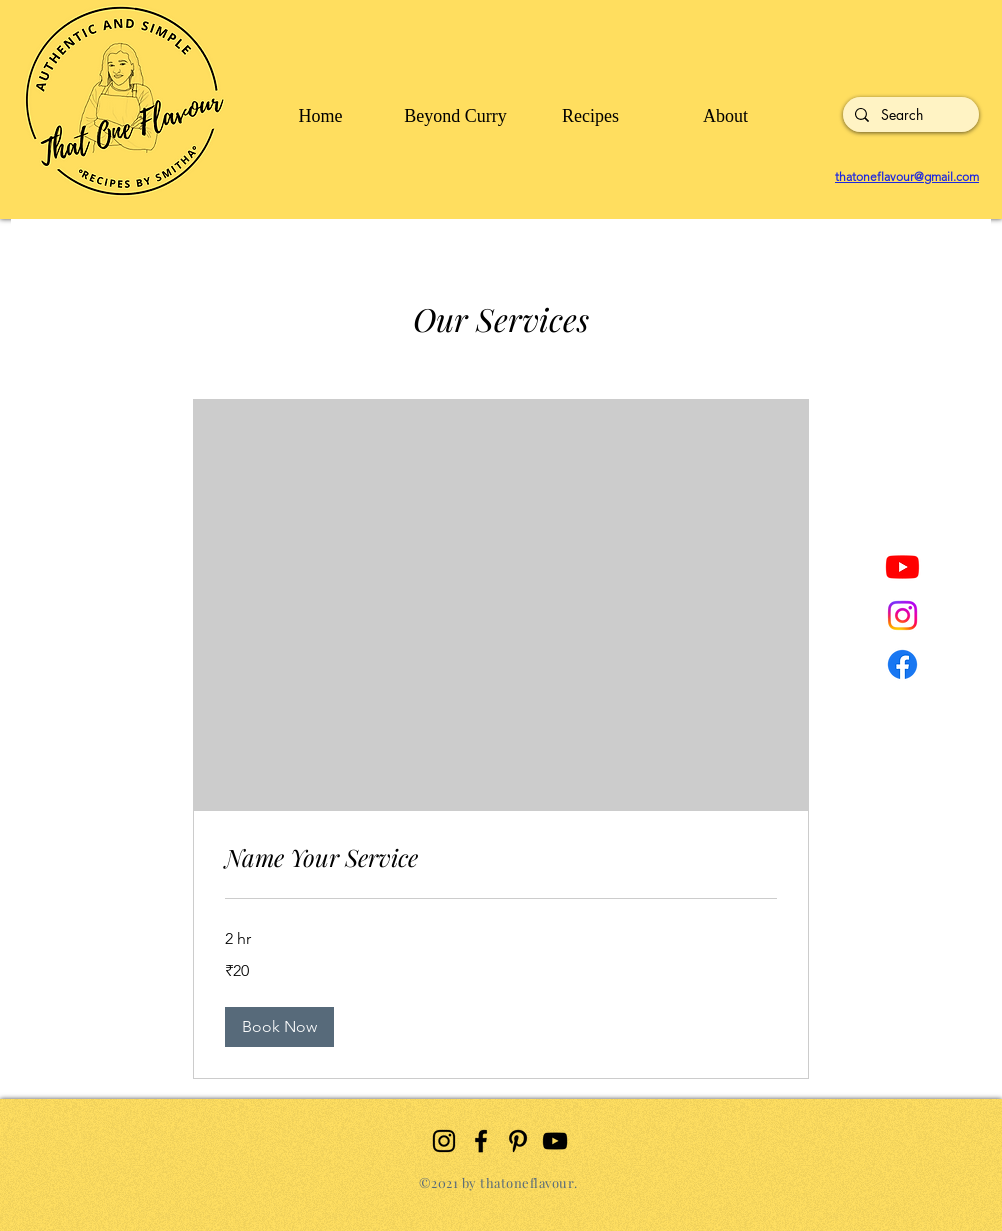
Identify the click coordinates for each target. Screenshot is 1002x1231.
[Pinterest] (518, 1141)
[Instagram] (902, 615)
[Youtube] (902, 566)
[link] (501, 858)
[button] (279, 1027)
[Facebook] (902, 664)
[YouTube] (555, 1141)
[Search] (909, 115)
